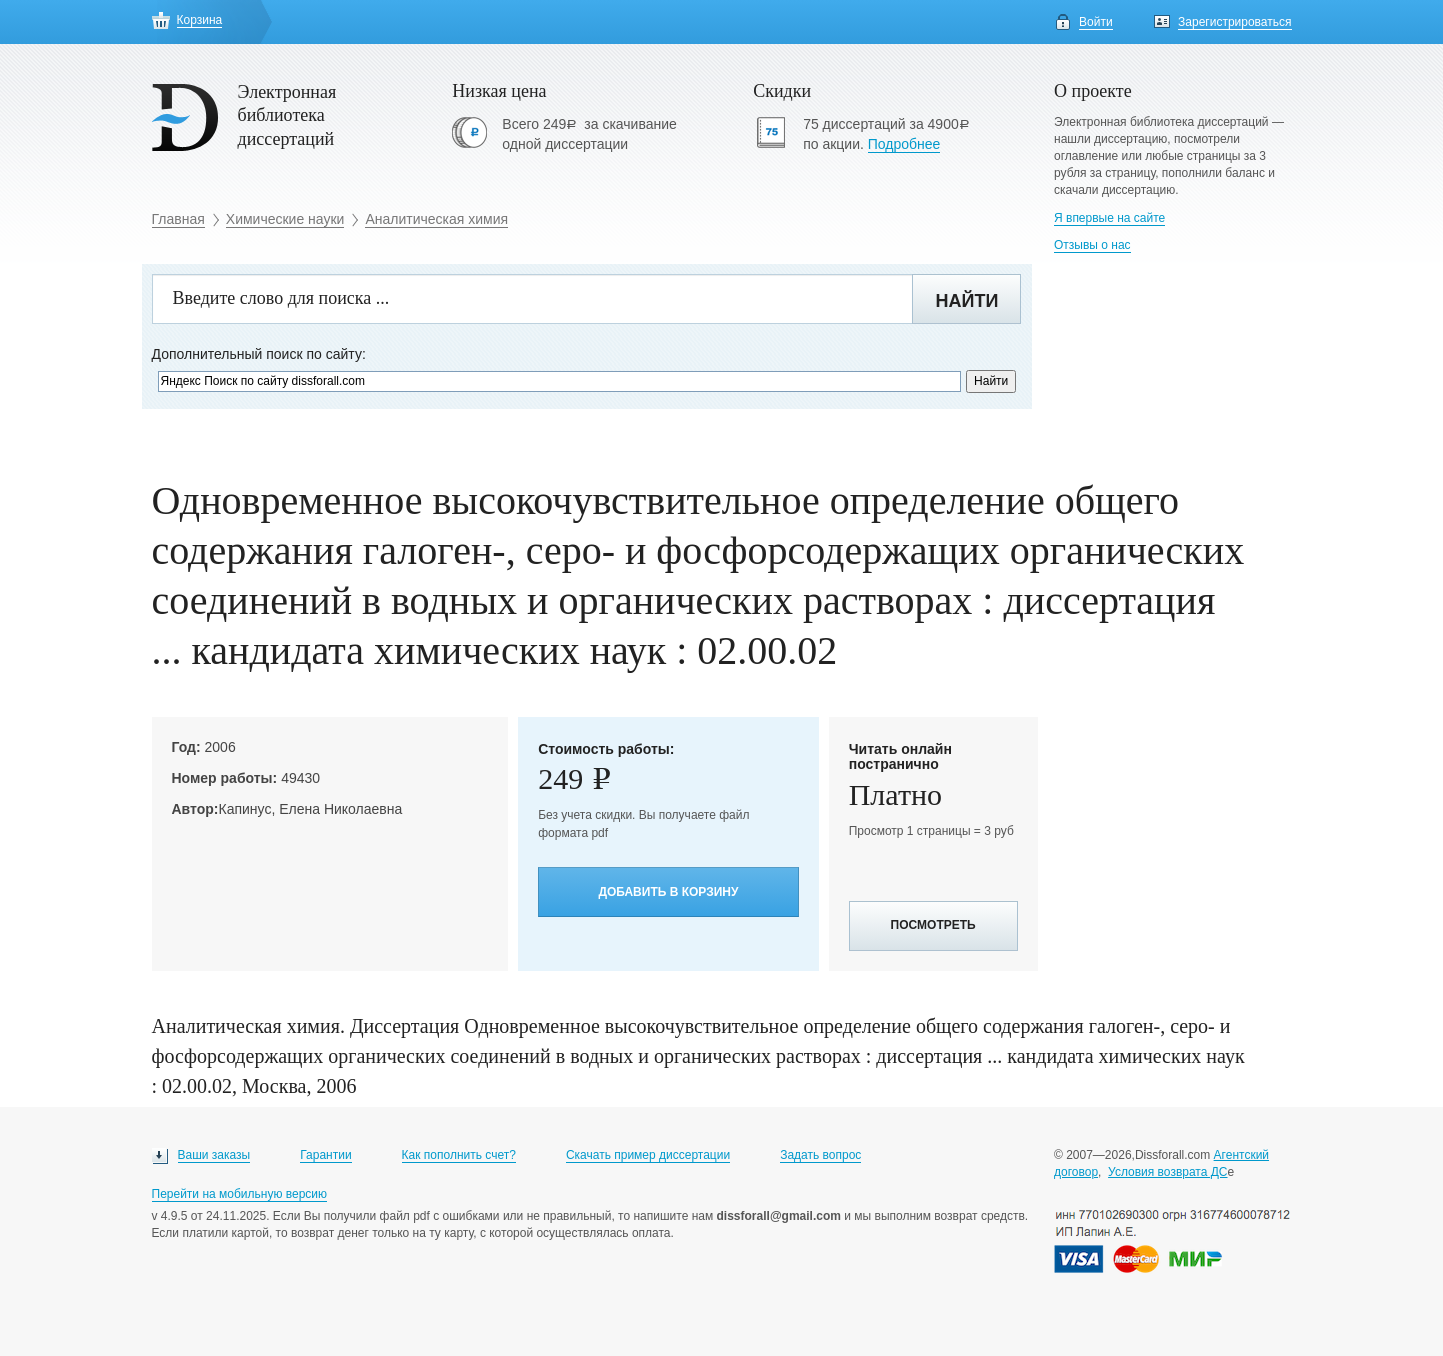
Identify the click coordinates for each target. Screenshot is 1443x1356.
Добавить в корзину (668, 892)
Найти (966, 301)
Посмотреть (933, 925)
